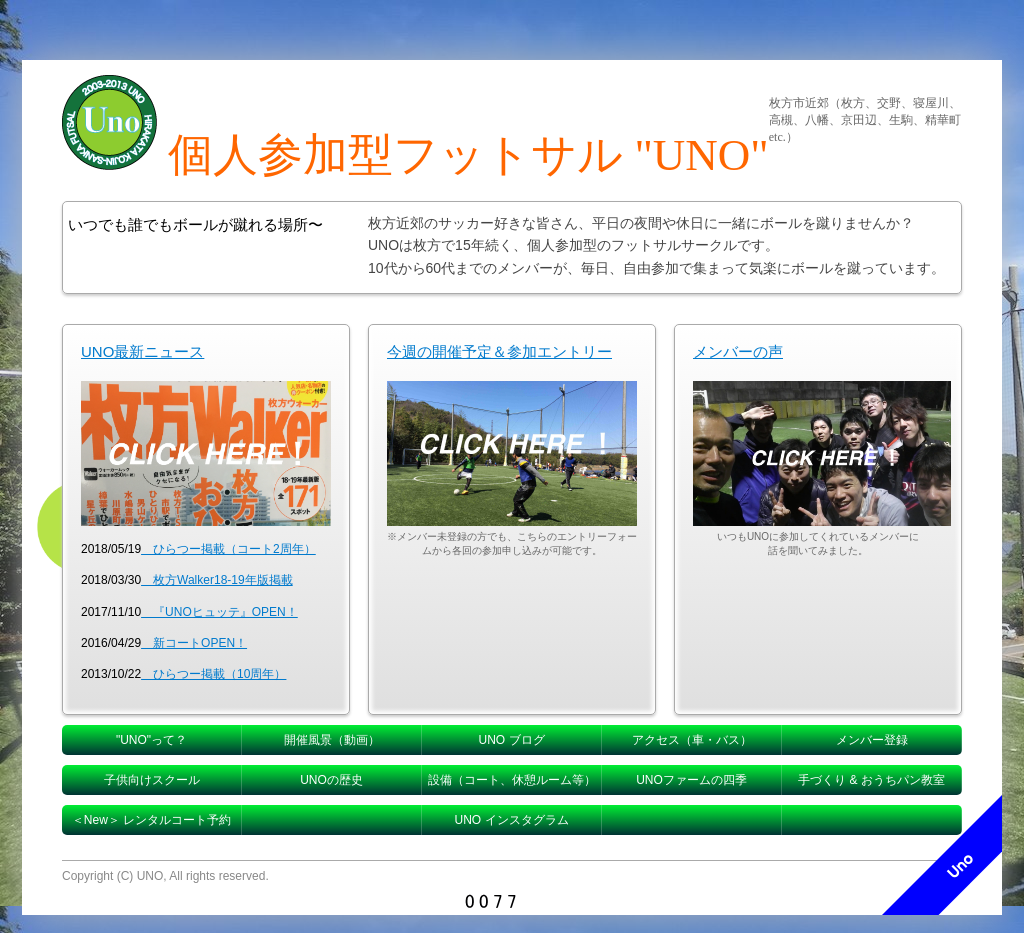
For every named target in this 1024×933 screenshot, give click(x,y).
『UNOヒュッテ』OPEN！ (219, 612)
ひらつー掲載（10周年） (213, 674)
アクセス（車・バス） (692, 740)
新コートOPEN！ (194, 643)
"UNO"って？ (151, 740)
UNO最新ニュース (142, 351)
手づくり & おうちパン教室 (871, 780)
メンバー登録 (872, 740)
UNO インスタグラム (512, 820)
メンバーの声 (738, 351)
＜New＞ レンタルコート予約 (151, 820)
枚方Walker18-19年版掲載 (217, 580)
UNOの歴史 (331, 780)
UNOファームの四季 (691, 780)
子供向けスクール (152, 780)
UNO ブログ (512, 740)
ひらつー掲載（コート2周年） (228, 549)
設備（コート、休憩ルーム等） (512, 780)
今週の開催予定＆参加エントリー (499, 351)
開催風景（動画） (332, 740)
